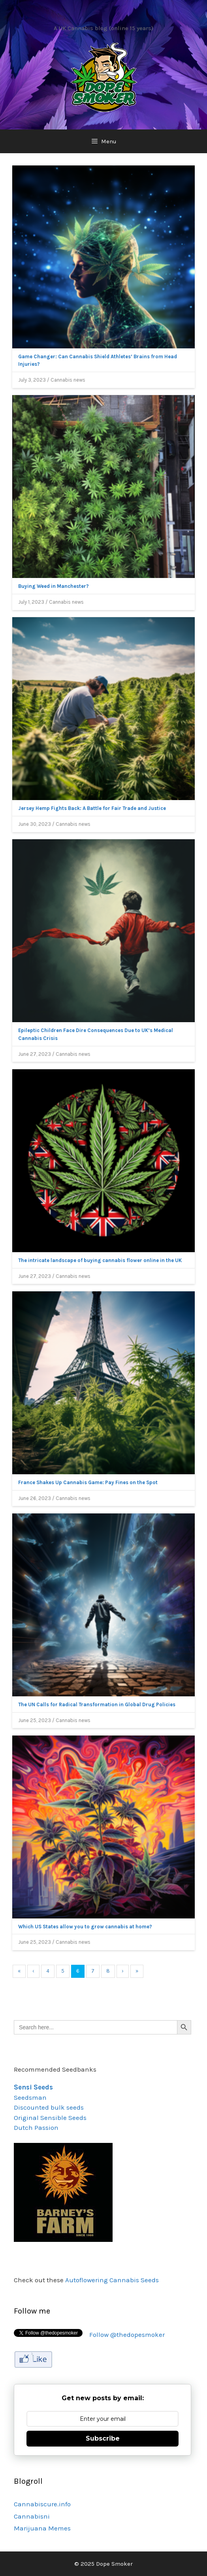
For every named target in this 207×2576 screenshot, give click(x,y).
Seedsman (30, 2097)
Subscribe (103, 2438)
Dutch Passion (36, 2127)
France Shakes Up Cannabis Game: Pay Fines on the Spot (88, 1482)
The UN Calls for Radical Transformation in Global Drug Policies (96, 1704)
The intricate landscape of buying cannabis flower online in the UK (100, 1260)
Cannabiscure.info (42, 2504)
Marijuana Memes (42, 2528)
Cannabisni (32, 2516)
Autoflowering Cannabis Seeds (112, 2280)
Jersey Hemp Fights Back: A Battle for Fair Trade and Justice (92, 808)
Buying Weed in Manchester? (53, 586)
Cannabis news (68, 380)
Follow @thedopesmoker (127, 2334)
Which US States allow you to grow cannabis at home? (85, 1927)
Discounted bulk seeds (49, 2107)
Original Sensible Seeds (50, 2118)
